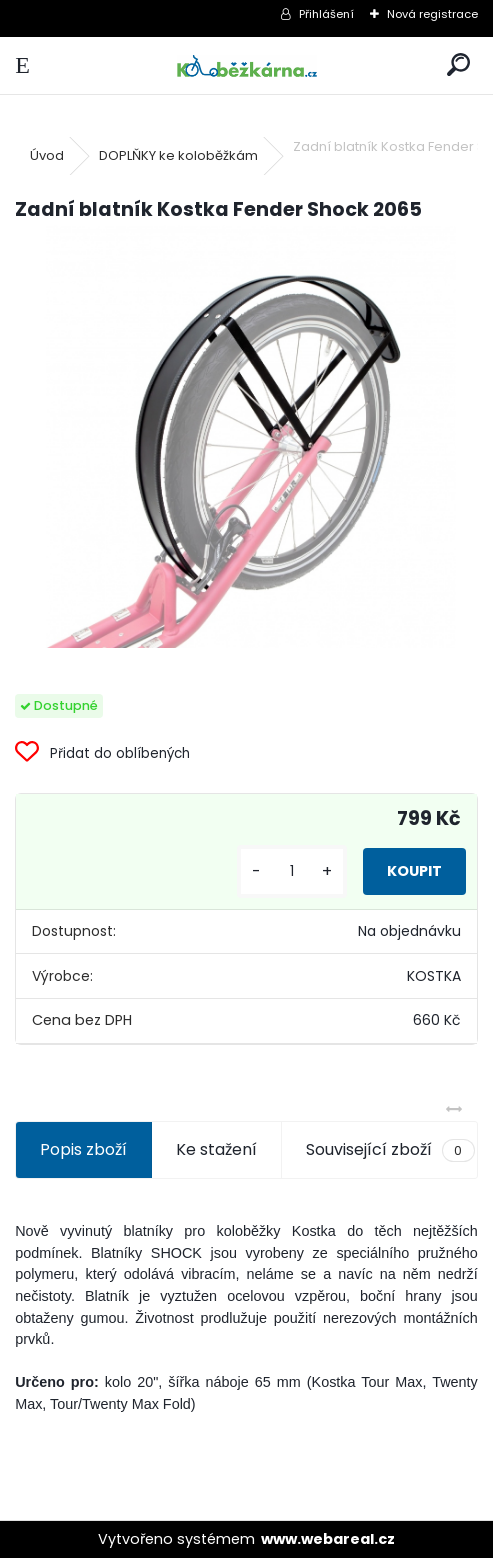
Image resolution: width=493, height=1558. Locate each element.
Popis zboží (83, 1149)
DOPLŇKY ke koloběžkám (178, 155)
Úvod (47, 155)
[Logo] (246, 65)
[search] (458, 65)
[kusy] (292, 871)
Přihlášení (326, 14)
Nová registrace (432, 14)
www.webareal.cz (328, 1539)
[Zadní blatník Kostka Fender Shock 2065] (246, 436)
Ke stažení (216, 1149)
